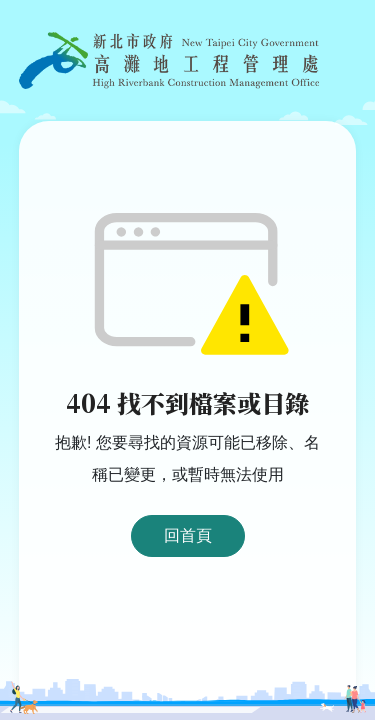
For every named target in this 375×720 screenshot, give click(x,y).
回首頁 (188, 535)
